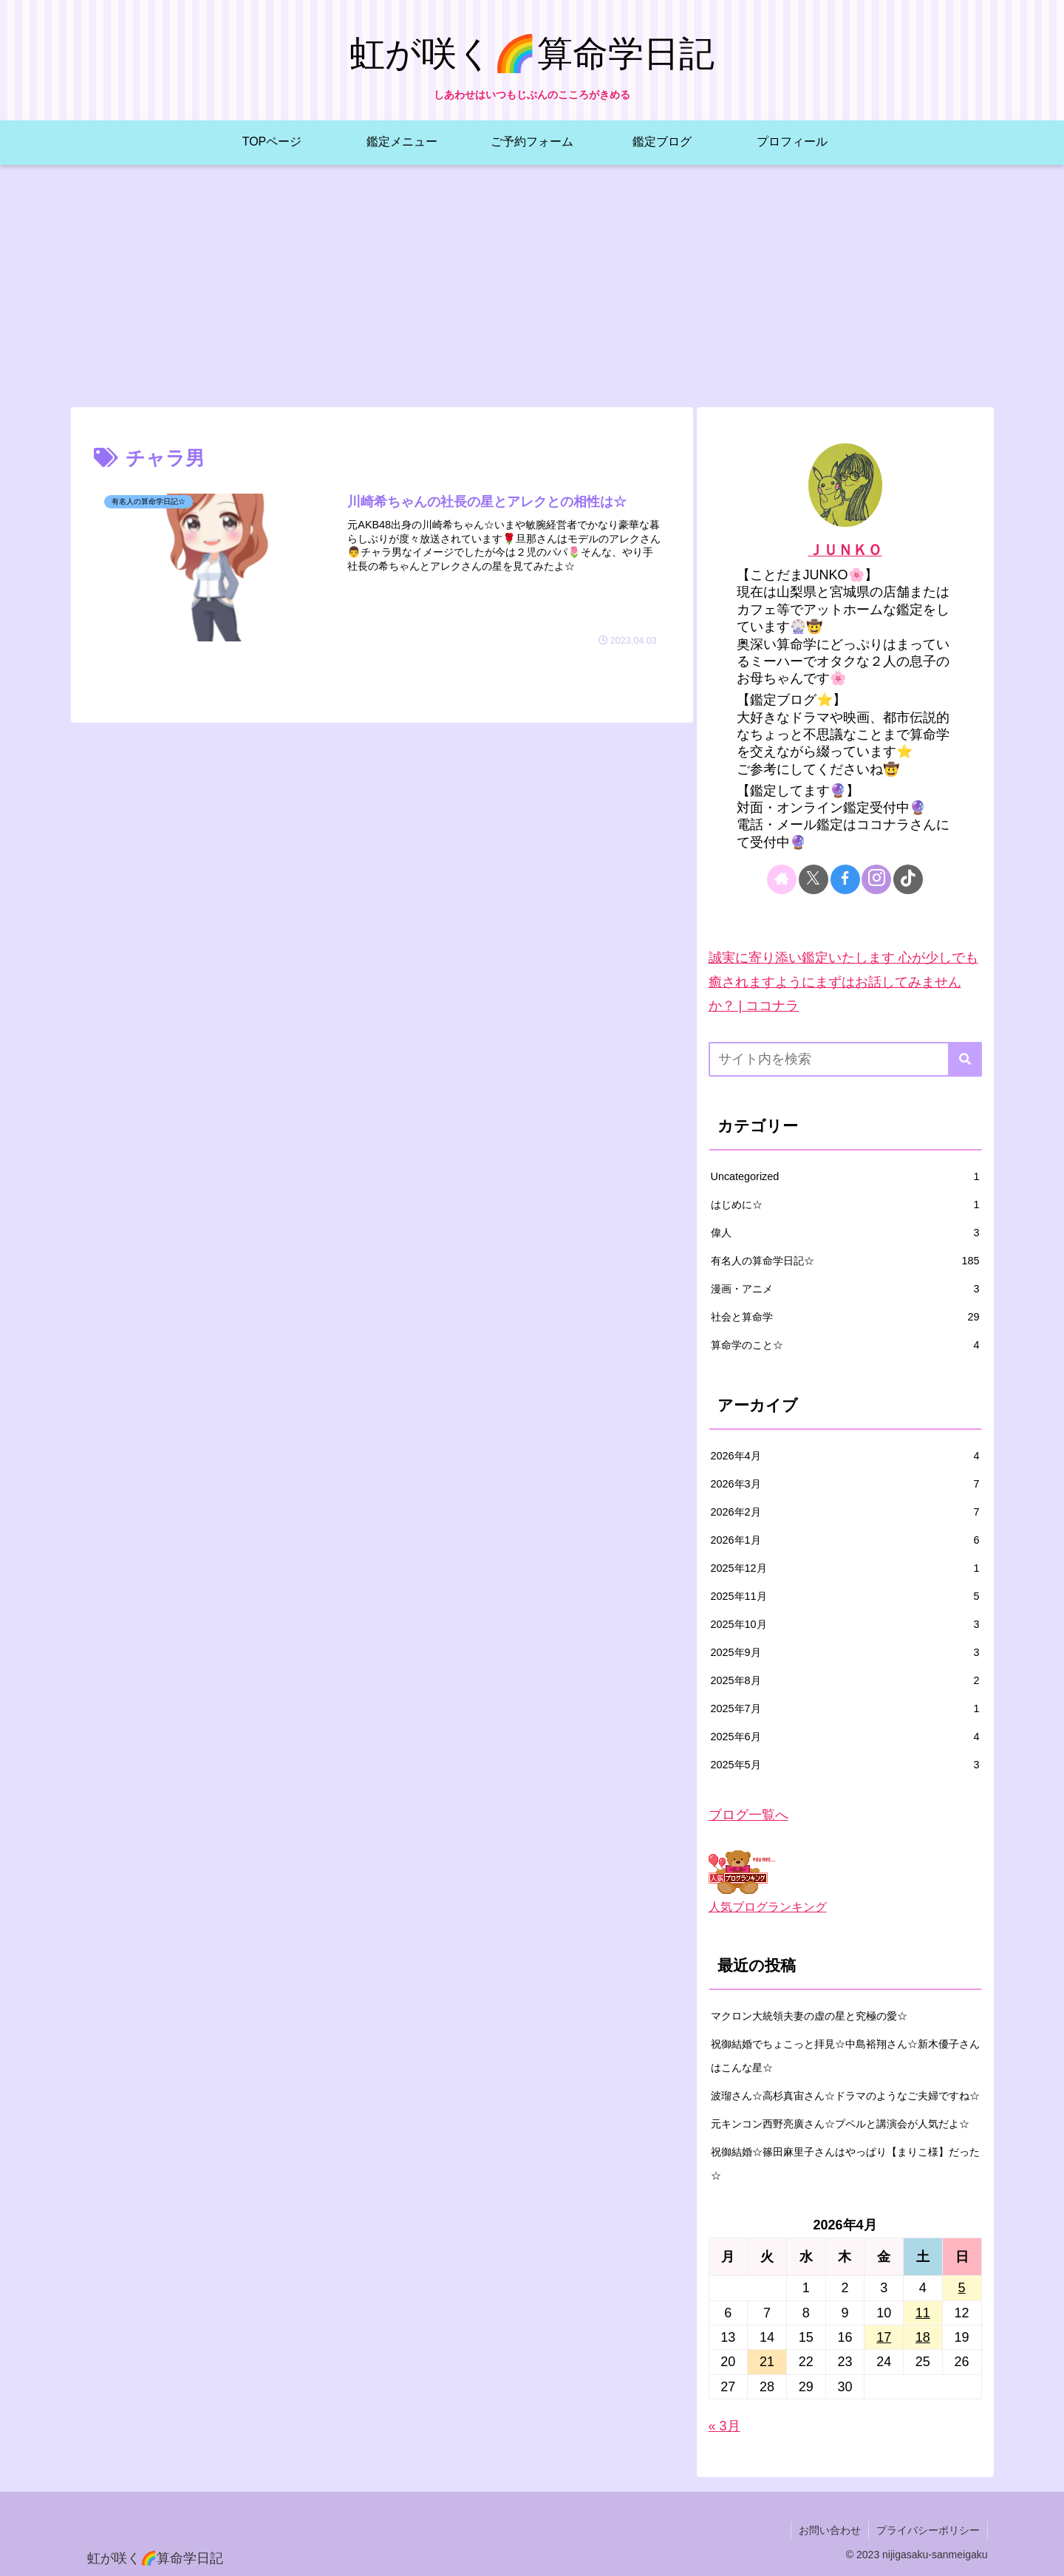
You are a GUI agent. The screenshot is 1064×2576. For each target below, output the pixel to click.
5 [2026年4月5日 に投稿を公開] (962, 2287)
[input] (845, 1059)
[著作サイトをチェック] (782, 879)
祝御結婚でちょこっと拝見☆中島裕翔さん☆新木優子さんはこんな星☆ (845, 2056)
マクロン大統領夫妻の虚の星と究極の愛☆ (809, 2016)
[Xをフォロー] (813, 879)
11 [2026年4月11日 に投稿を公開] (922, 2313)
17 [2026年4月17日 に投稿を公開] (883, 2337)
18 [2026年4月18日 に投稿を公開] (922, 2337)
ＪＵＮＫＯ (845, 550)
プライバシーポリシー (928, 2530)
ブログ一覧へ (748, 1814)
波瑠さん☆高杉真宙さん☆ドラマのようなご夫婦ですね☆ (845, 2096)
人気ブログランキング (768, 1906)
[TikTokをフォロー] (908, 879)
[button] (965, 1059)
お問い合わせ (830, 2530)
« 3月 (724, 2426)
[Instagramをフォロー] (876, 879)
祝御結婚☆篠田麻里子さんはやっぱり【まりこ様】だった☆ (845, 2163)
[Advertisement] (532, 286)
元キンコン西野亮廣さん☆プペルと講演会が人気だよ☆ (840, 2124)
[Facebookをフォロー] (845, 879)
